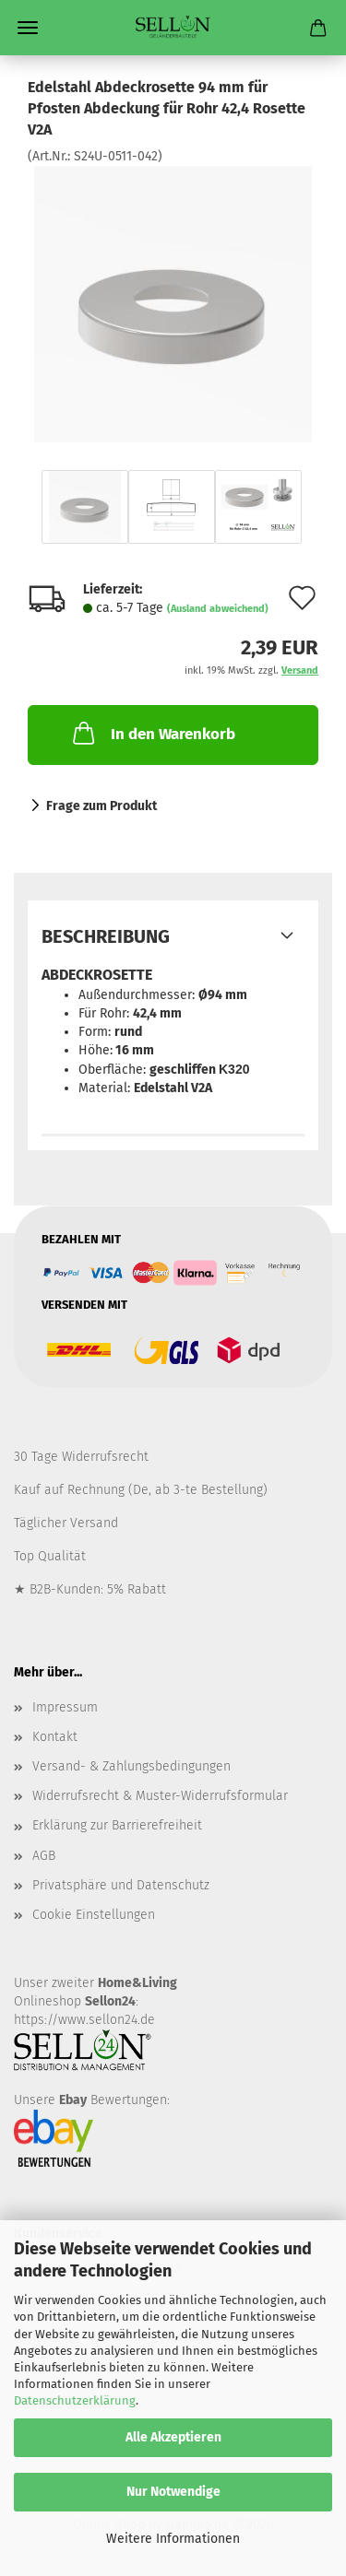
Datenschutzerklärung (75, 2400)
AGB (43, 1856)
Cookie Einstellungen (93, 1915)
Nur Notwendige (173, 2492)
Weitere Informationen (173, 2539)
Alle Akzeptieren (173, 2437)
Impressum (65, 1707)
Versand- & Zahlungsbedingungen (131, 1766)
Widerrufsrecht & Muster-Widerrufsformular (160, 1796)
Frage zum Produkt (101, 806)
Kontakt (55, 1737)
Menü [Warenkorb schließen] (28, 28)
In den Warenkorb (152, 732)
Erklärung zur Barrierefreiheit (117, 1825)
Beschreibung (106, 936)
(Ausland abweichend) (217, 609)
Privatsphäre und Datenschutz (120, 1885)
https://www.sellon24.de (84, 2020)
